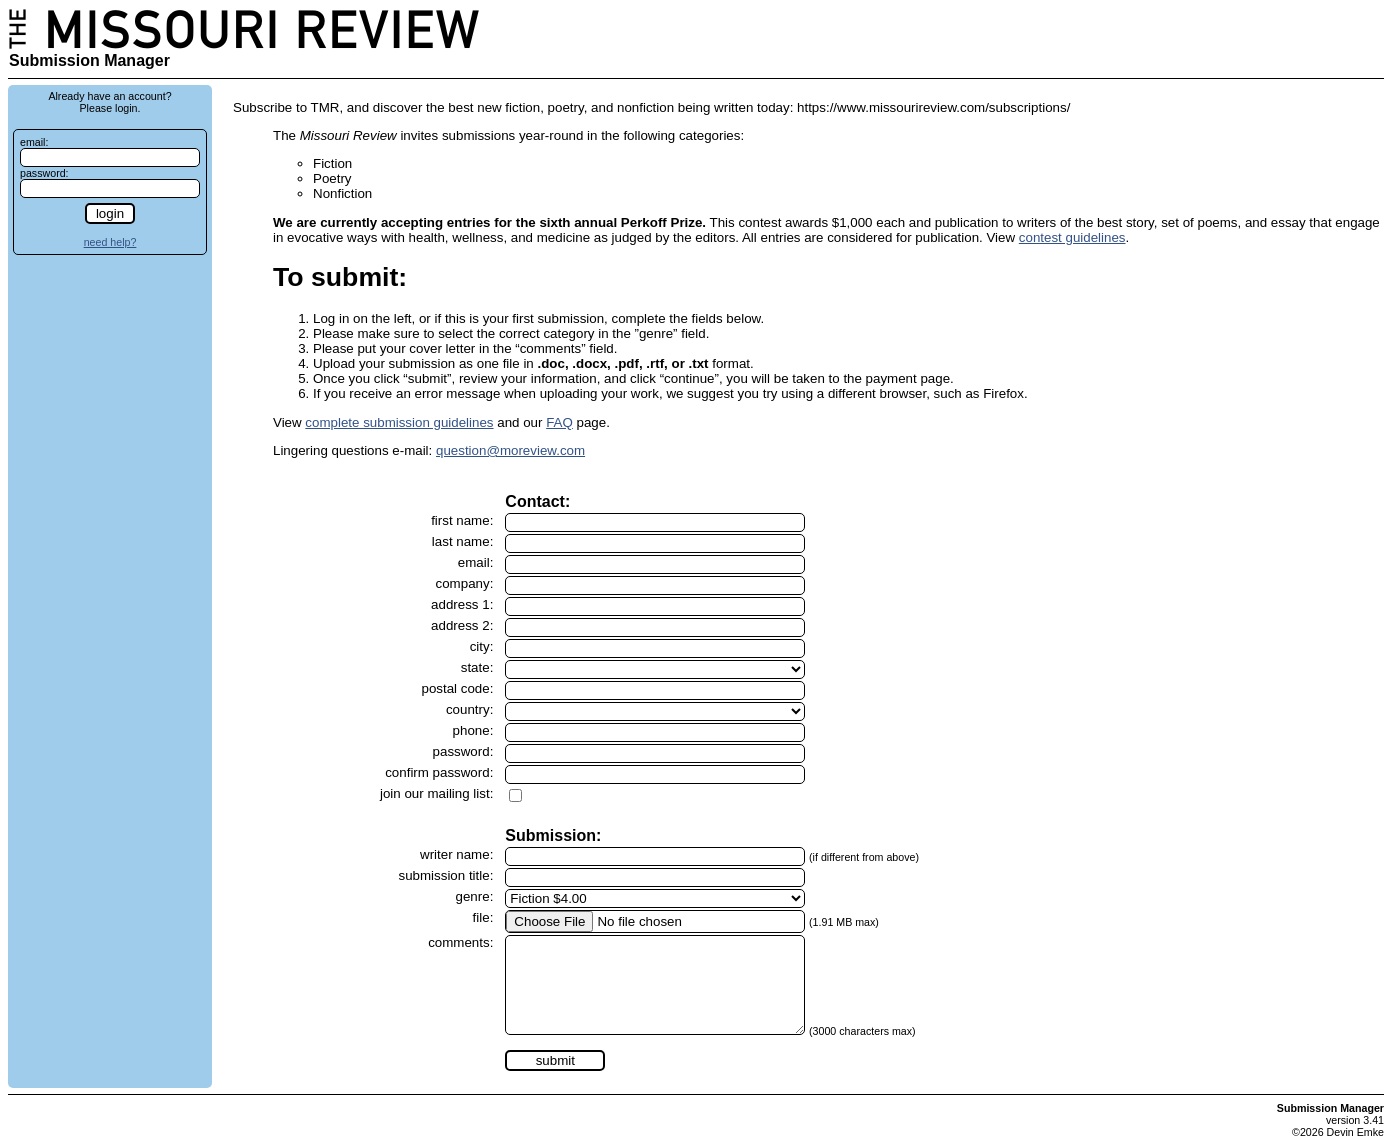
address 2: (462, 625)
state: (477, 667)
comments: (460, 942)
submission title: (446, 875)
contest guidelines (1072, 237)
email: (34, 142)
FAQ (559, 422)
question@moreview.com (510, 450)
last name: (463, 541)
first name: (462, 520)
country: (469, 709)
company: (465, 583)
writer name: (456, 854)
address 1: (462, 604)
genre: (475, 896)
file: (483, 917)
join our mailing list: (436, 793)
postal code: (457, 688)
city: (482, 646)
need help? (110, 242)
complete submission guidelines (399, 422)
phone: (473, 730)
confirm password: (439, 772)
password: (44, 173)
